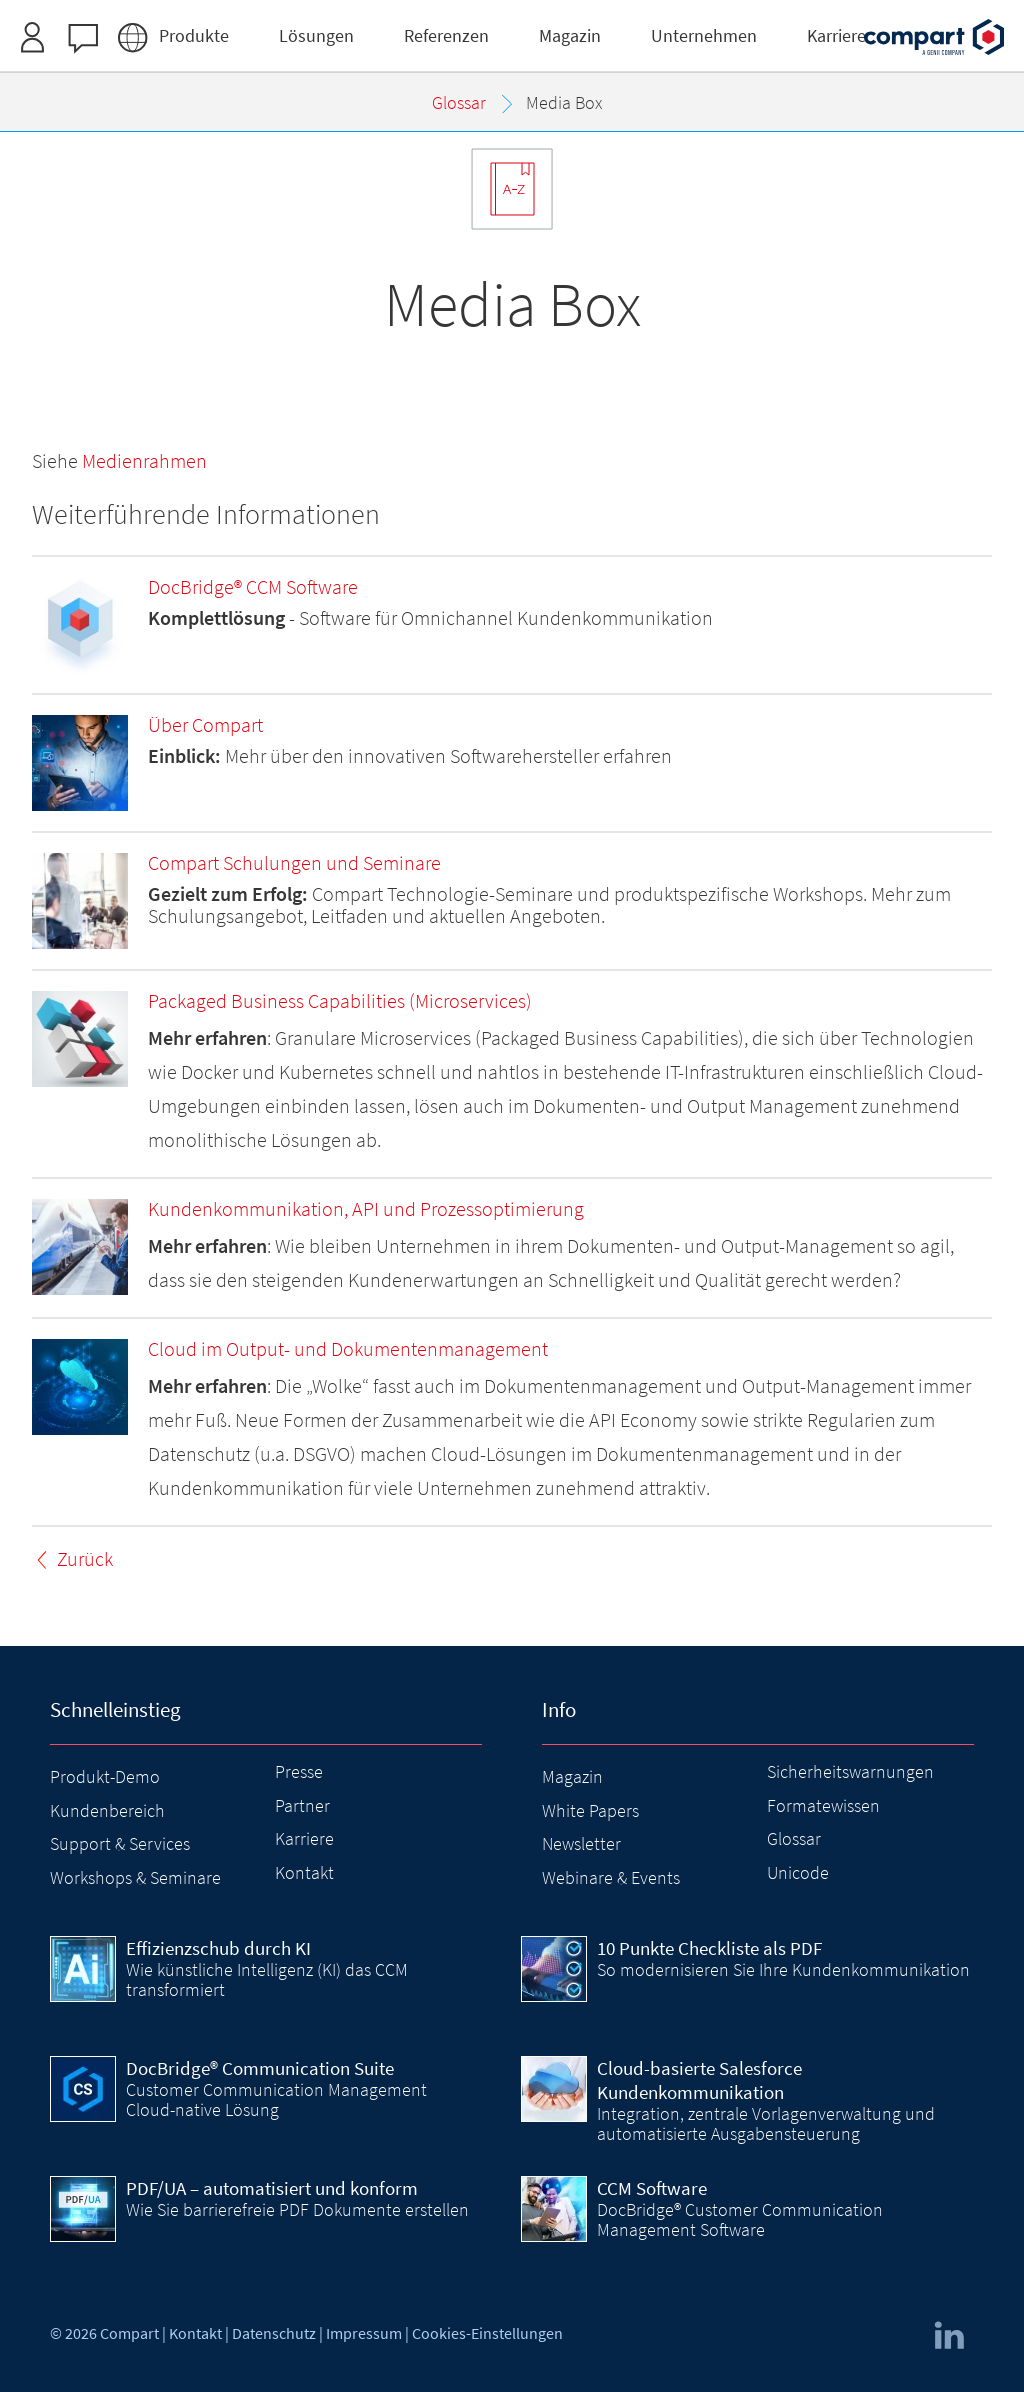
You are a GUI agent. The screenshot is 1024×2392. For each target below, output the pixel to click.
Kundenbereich (107, 1810)
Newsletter (581, 1843)
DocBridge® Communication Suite (260, 2068)
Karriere (304, 1838)
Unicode (798, 1872)
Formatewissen (823, 1805)
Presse (299, 1771)
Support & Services (120, 1843)
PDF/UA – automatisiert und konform (272, 2188)
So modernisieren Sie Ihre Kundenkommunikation (783, 1969)
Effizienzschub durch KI (218, 1948)
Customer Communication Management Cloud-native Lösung (276, 2099)
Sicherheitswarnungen (850, 1771)
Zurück (85, 1558)
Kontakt (304, 1872)
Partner (302, 1805)
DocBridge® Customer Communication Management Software (740, 2219)
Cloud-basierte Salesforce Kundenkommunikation (699, 2080)
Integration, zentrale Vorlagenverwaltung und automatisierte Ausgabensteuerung (766, 2123)
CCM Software (652, 2188)
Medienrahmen (144, 460)
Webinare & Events (611, 1877)
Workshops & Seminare (135, 1877)
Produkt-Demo (105, 1776)
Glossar (794, 1838)
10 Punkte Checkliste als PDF (709, 1948)
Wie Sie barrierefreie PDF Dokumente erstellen (297, 2209)
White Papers (590, 1810)
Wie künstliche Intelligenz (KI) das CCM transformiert (267, 1979)
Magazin (572, 1776)
